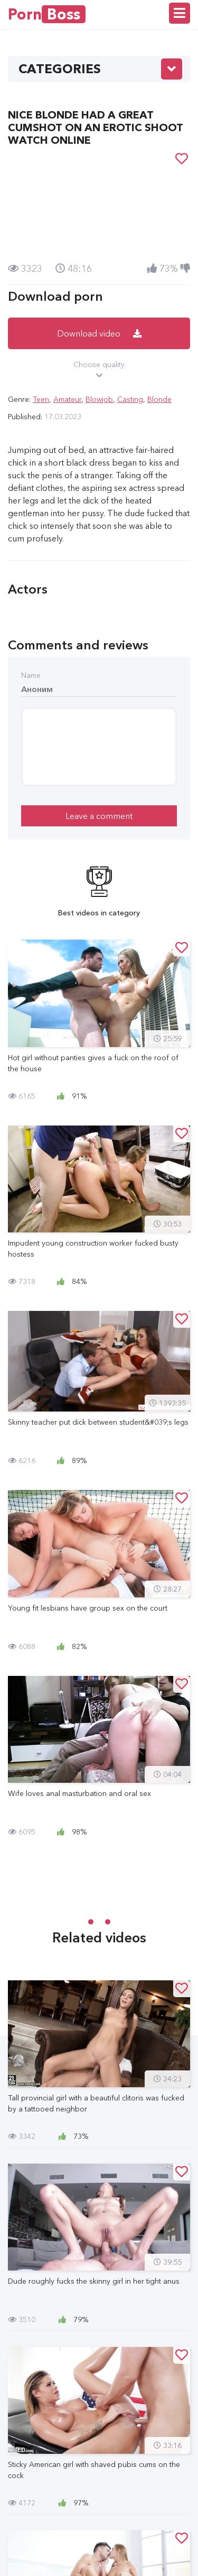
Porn (47, 14)
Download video (99, 333)
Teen (41, 399)
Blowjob (99, 399)
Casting (130, 399)
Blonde (159, 399)
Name (31, 675)
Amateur (67, 399)
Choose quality (99, 370)
